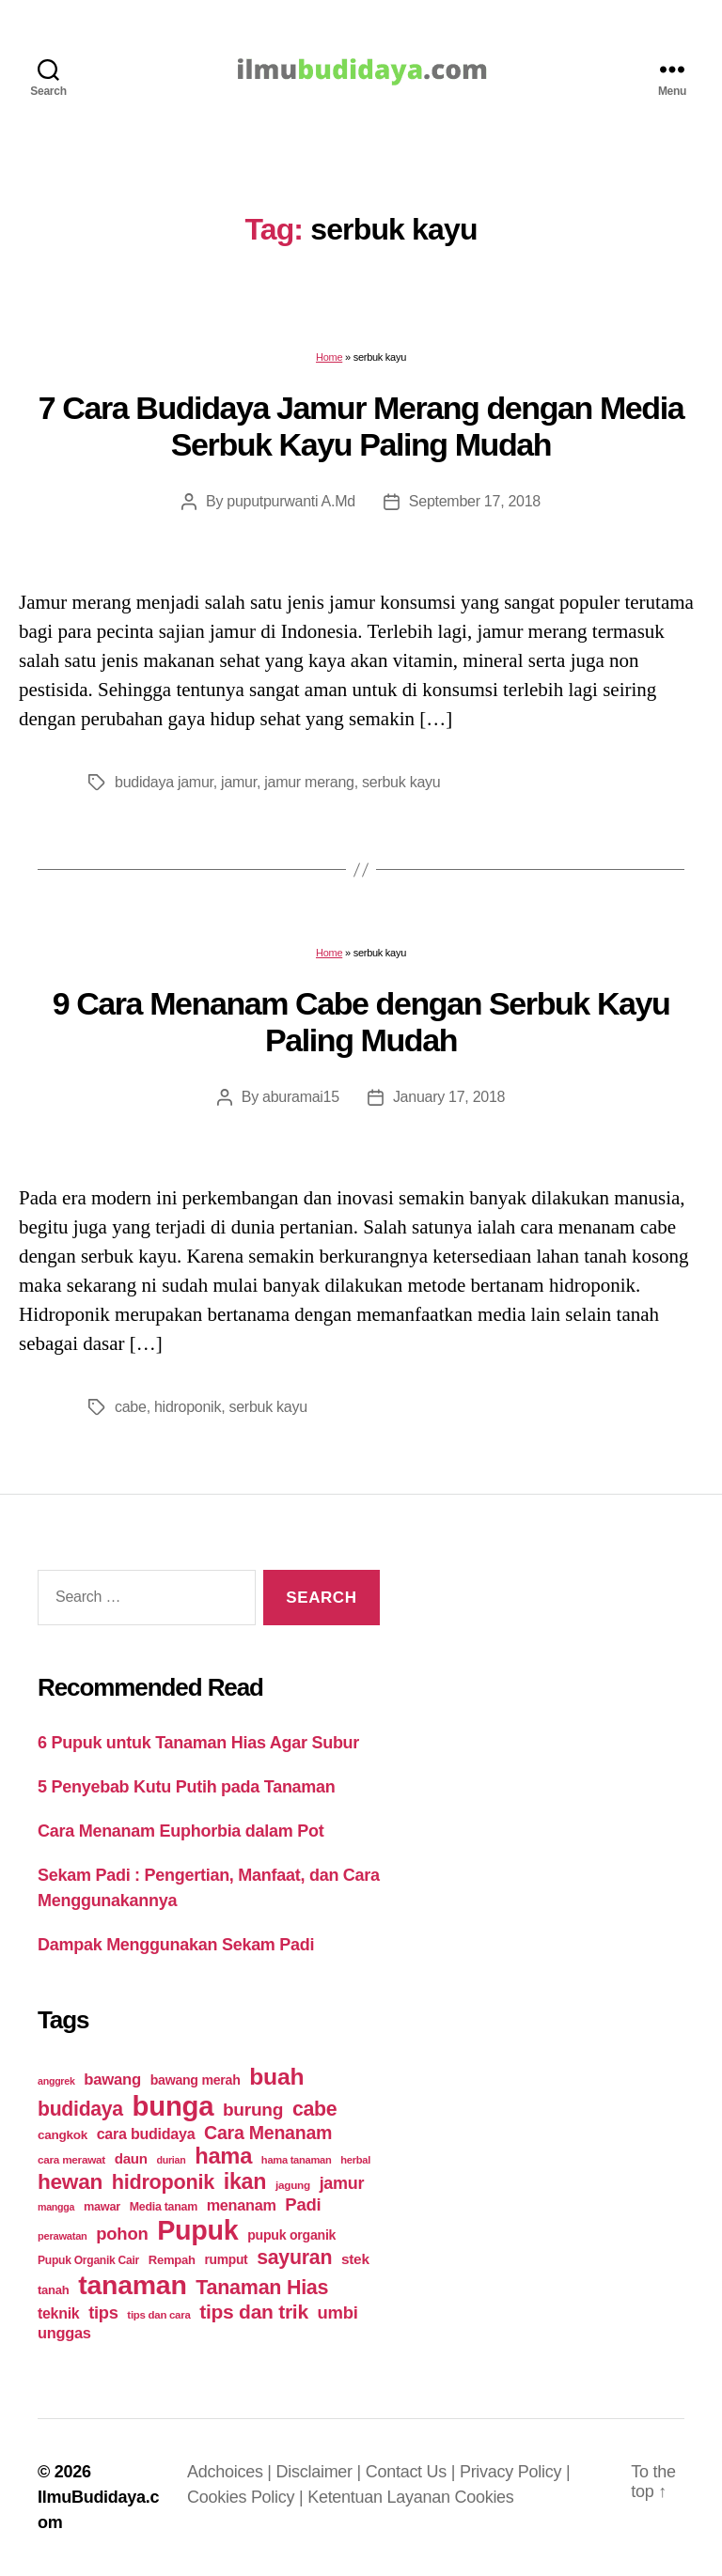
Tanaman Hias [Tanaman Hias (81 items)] (262, 2287)
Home (329, 357)
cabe (131, 1407)
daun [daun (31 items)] (131, 2158)
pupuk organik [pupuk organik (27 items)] (291, 2234)
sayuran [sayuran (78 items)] (294, 2257)
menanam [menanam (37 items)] (241, 2204)
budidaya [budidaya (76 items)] (80, 2108)
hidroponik (187, 1407)
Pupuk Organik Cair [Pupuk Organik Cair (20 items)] (88, 2260)
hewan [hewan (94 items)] (70, 2182)
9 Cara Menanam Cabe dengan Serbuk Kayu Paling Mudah (361, 1021)
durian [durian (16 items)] (171, 2159)
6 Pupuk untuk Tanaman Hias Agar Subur (198, 1742)
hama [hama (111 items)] (223, 2156)
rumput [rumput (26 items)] (225, 2259)
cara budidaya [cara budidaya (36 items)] (146, 2133)
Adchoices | (231, 2471)
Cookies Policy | (247, 2497)
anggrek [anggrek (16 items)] (56, 2081)
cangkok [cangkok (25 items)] (62, 2135)
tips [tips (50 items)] (103, 2312)
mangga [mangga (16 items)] (56, 2206)
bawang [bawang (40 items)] (112, 2079)
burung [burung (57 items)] (253, 2109)
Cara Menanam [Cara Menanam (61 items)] (268, 2132)
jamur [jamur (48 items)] (342, 2183)
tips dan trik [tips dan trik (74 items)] (253, 2311)
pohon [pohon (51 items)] (122, 2233)
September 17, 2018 (475, 501)
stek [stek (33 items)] (355, 2259)
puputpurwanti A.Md (291, 501)
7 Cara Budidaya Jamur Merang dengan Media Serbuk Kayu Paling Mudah (361, 426)
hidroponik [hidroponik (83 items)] (163, 2182)
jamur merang (308, 782)
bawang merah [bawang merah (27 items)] (195, 2079)
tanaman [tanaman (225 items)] (132, 2285)
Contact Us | (413, 2471)
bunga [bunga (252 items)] (173, 2105)
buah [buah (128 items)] (276, 2076)
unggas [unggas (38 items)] (64, 2332)
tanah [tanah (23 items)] (53, 2290)
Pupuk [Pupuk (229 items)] (197, 2230)
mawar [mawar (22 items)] (102, 2206)
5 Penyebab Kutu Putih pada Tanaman (187, 1786)
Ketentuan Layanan (380, 2497)
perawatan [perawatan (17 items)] (62, 2236)
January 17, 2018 (449, 1097)
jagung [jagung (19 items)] (292, 2185)
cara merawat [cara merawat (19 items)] (71, 2159)
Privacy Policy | (515, 2471)
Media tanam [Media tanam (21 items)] (163, 2206)
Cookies (483, 2497)
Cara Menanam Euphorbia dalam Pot (180, 1831)
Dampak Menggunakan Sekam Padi (176, 1944)
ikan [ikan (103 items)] (245, 2181)
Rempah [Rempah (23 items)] (172, 2260)
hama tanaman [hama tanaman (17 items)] (296, 2159)
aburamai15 (300, 1097)
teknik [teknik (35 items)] (58, 2313)
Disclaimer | (321, 2471)
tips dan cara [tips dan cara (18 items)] (158, 2314)
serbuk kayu (401, 782)
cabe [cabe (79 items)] (314, 2109)
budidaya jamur (164, 782)
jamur (239, 782)
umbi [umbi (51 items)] (338, 2312)
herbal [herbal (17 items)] (355, 2159)
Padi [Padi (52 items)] (303, 2204)
